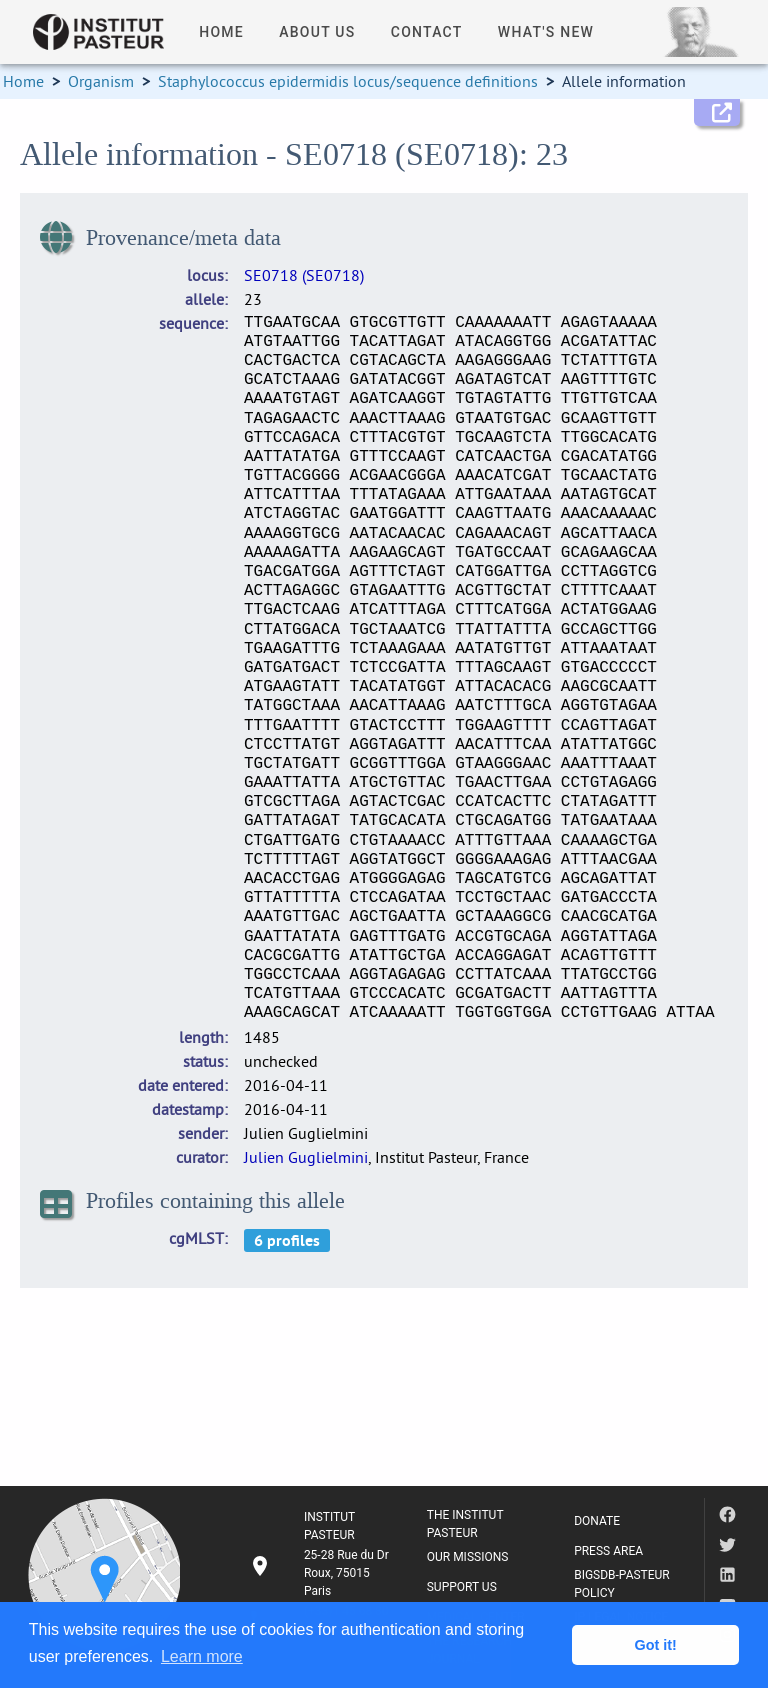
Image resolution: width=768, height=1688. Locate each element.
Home (23, 81)
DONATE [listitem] (597, 1521)
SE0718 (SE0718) (304, 275)
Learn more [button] (202, 1656)
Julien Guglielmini (306, 1157)
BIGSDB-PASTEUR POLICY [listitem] (622, 1584)
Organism (101, 81)
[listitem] (322, 1573)
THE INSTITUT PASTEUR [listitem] (465, 1524)
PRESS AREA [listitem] (608, 1551)
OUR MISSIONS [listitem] (468, 1557)
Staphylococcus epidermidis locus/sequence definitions (348, 81)
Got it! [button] (656, 1645)
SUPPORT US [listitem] (462, 1587)
